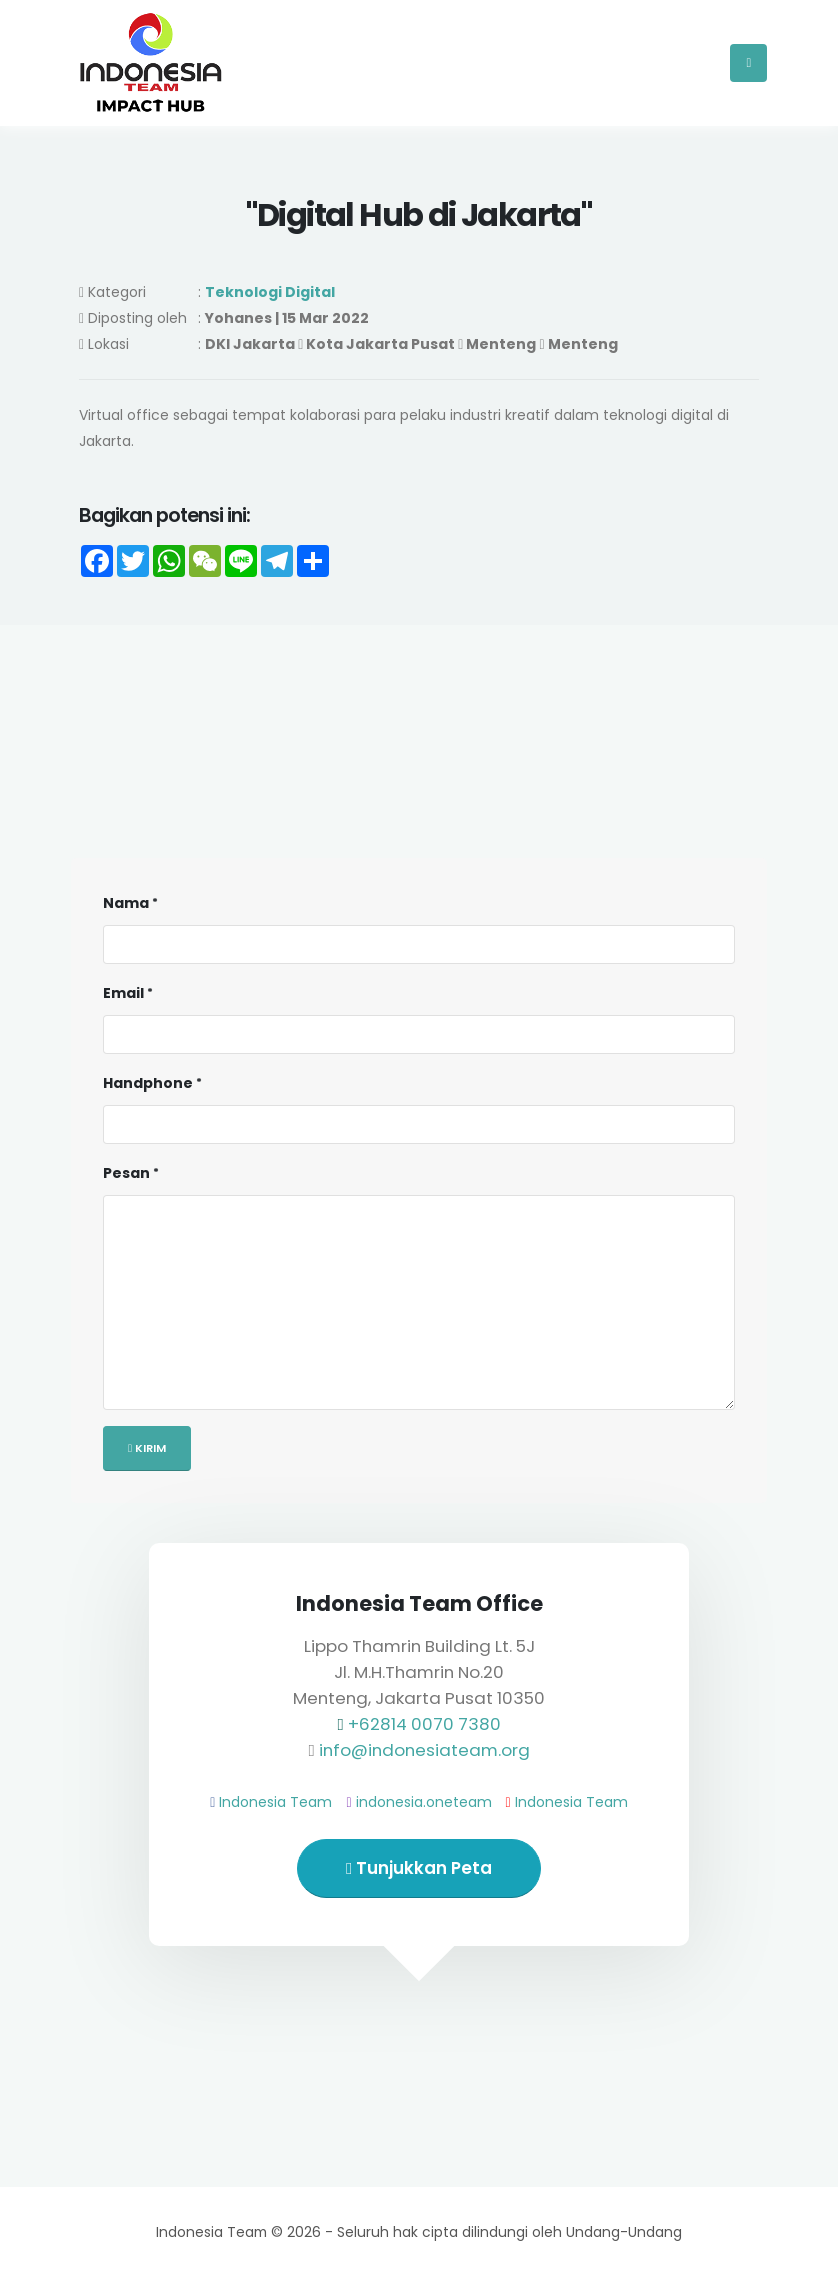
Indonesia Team (275, 1802)
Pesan (126, 1173)
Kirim (147, 1448)
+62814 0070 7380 (424, 1724)
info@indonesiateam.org (424, 1750)
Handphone (148, 1083)
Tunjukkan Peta (419, 1868)
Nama (126, 903)
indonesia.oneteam (424, 1802)
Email (123, 993)
